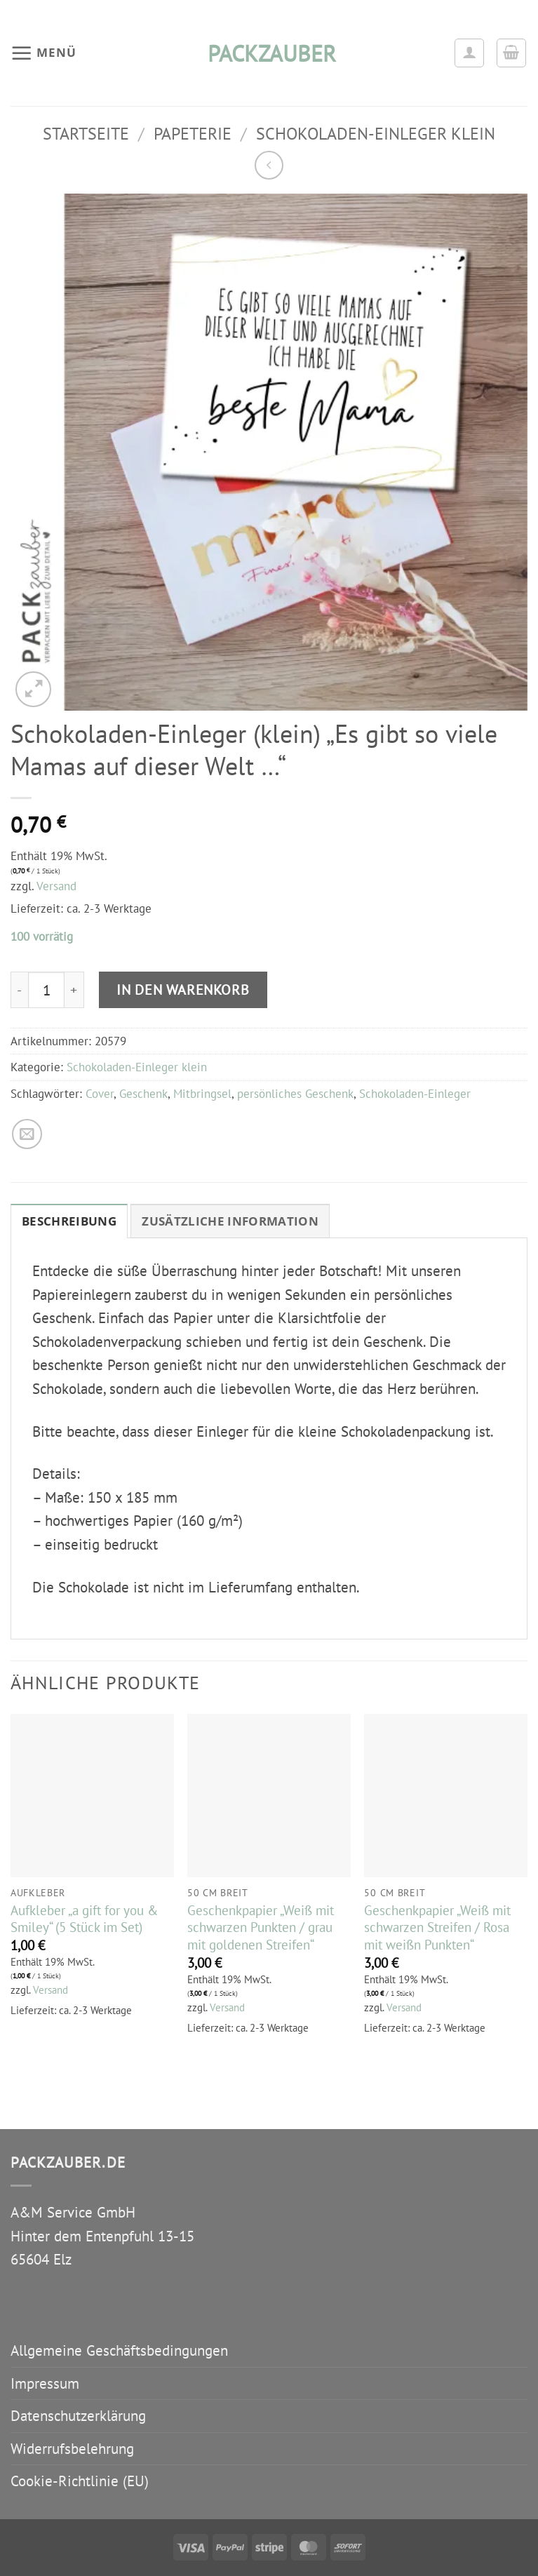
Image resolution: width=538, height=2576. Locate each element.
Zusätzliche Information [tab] (230, 1221)
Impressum (45, 2383)
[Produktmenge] (46, 990)
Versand (56, 886)
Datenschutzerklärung (78, 2415)
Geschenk (143, 1093)
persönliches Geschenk (295, 1093)
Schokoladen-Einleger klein (375, 133)
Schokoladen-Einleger (415, 1093)
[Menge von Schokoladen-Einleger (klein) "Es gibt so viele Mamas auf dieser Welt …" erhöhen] (74, 990)
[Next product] (269, 165)
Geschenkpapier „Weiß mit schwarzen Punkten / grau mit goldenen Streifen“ (260, 1927)
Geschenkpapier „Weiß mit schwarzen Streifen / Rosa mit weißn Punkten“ (437, 1927)
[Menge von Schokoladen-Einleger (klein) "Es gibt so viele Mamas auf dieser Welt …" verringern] (19, 990)
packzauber (269, 53)
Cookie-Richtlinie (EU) (80, 2480)
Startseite (86, 133)
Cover (100, 1093)
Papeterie (192, 133)
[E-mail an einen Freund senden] (27, 1134)
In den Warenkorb (182, 989)
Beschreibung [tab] (69, 1221)
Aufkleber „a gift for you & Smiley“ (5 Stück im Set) (84, 1919)
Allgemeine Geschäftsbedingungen (119, 2350)
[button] (43, 52)
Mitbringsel (202, 1093)
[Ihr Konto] (469, 53)
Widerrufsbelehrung (72, 2448)
